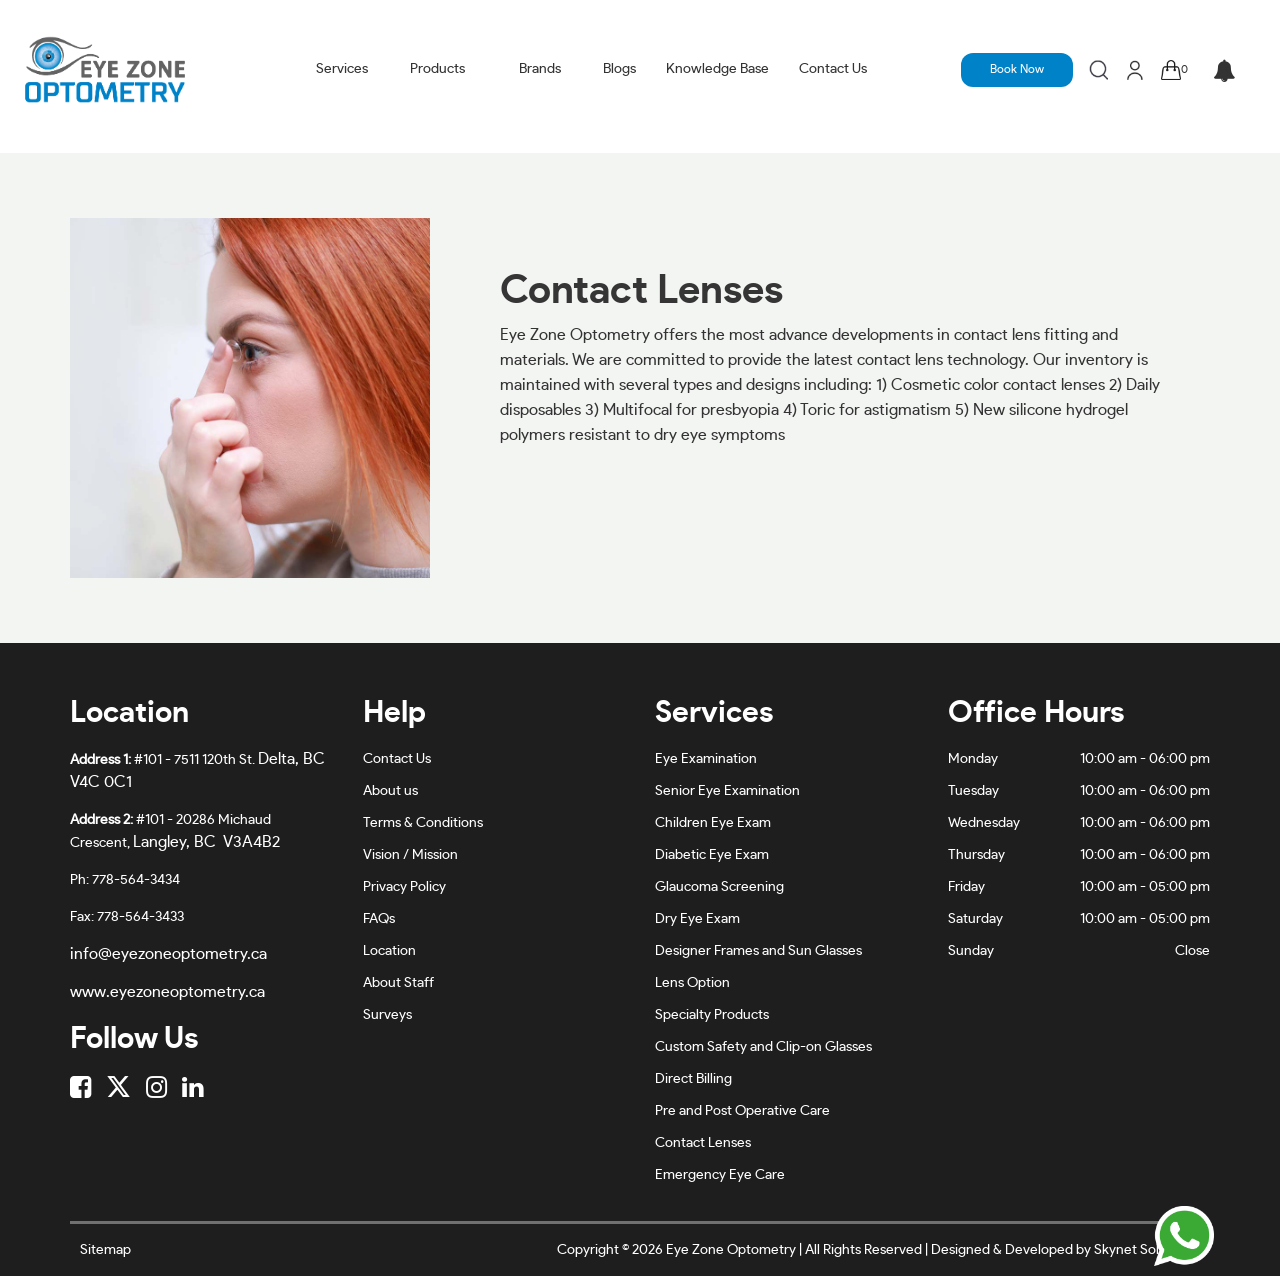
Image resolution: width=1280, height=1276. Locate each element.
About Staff (398, 983)
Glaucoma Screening (719, 887)
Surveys (387, 1015)
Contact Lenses (703, 1143)
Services (342, 69)
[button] (1224, 72)
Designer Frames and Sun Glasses (758, 951)
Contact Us (833, 69)
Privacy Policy (404, 887)
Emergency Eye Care (720, 1175)
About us (390, 791)
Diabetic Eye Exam (712, 855)
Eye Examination (706, 759)
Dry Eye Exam (697, 919)
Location (389, 951)
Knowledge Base (717, 69)
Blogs (619, 69)
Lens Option (692, 983)
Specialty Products (712, 1015)
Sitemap (105, 1250)
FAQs (379, 919)
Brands (540, 69)
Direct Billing (693, 1079)
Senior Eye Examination (727, 791)
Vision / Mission (410, 855)
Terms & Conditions (423, 823)
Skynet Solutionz (1145, 1250)
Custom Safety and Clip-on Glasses (763, 1047)
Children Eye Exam (713, 823)
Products (437, 69)
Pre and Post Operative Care (742, 1111)
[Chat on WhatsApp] (1184, 1236)
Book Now (1017, 69)
